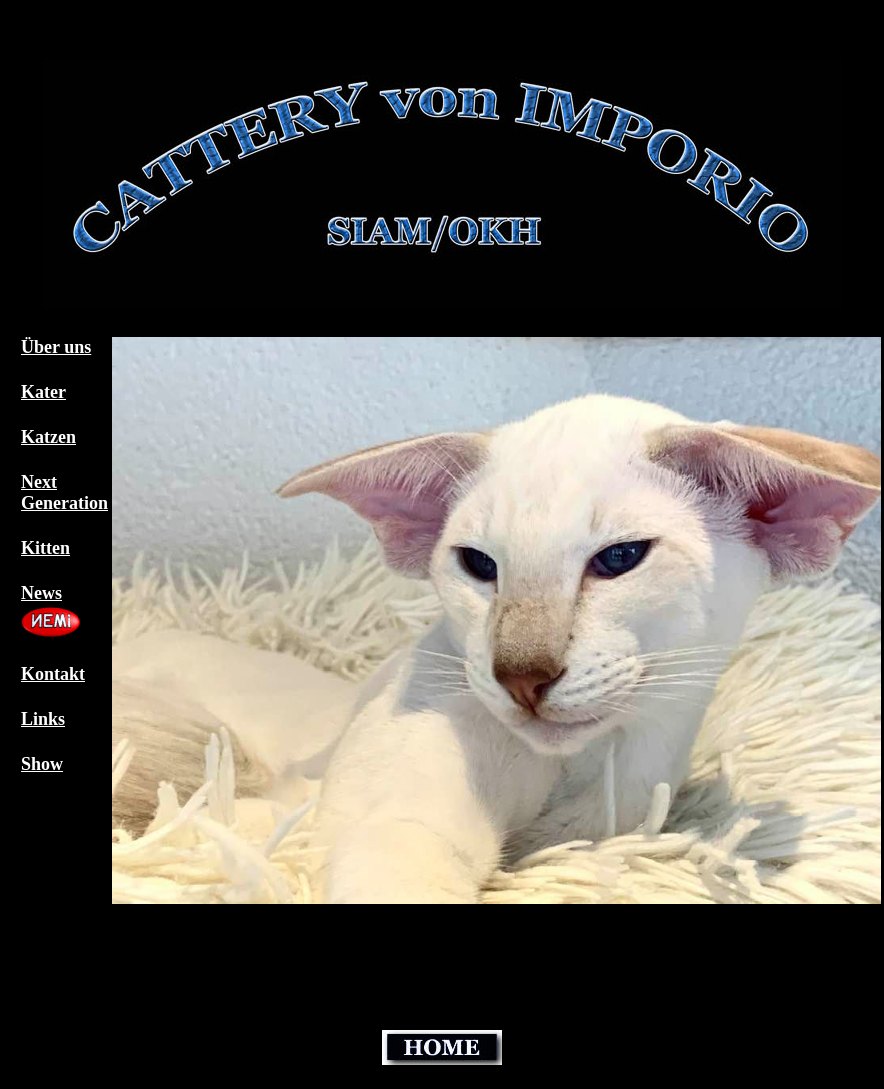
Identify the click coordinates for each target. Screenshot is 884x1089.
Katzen (48, 437)
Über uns (56, 347)
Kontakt (53, 674)
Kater (43, 392)
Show (42, 764)
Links (43, 719)
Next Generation (64, 492)
